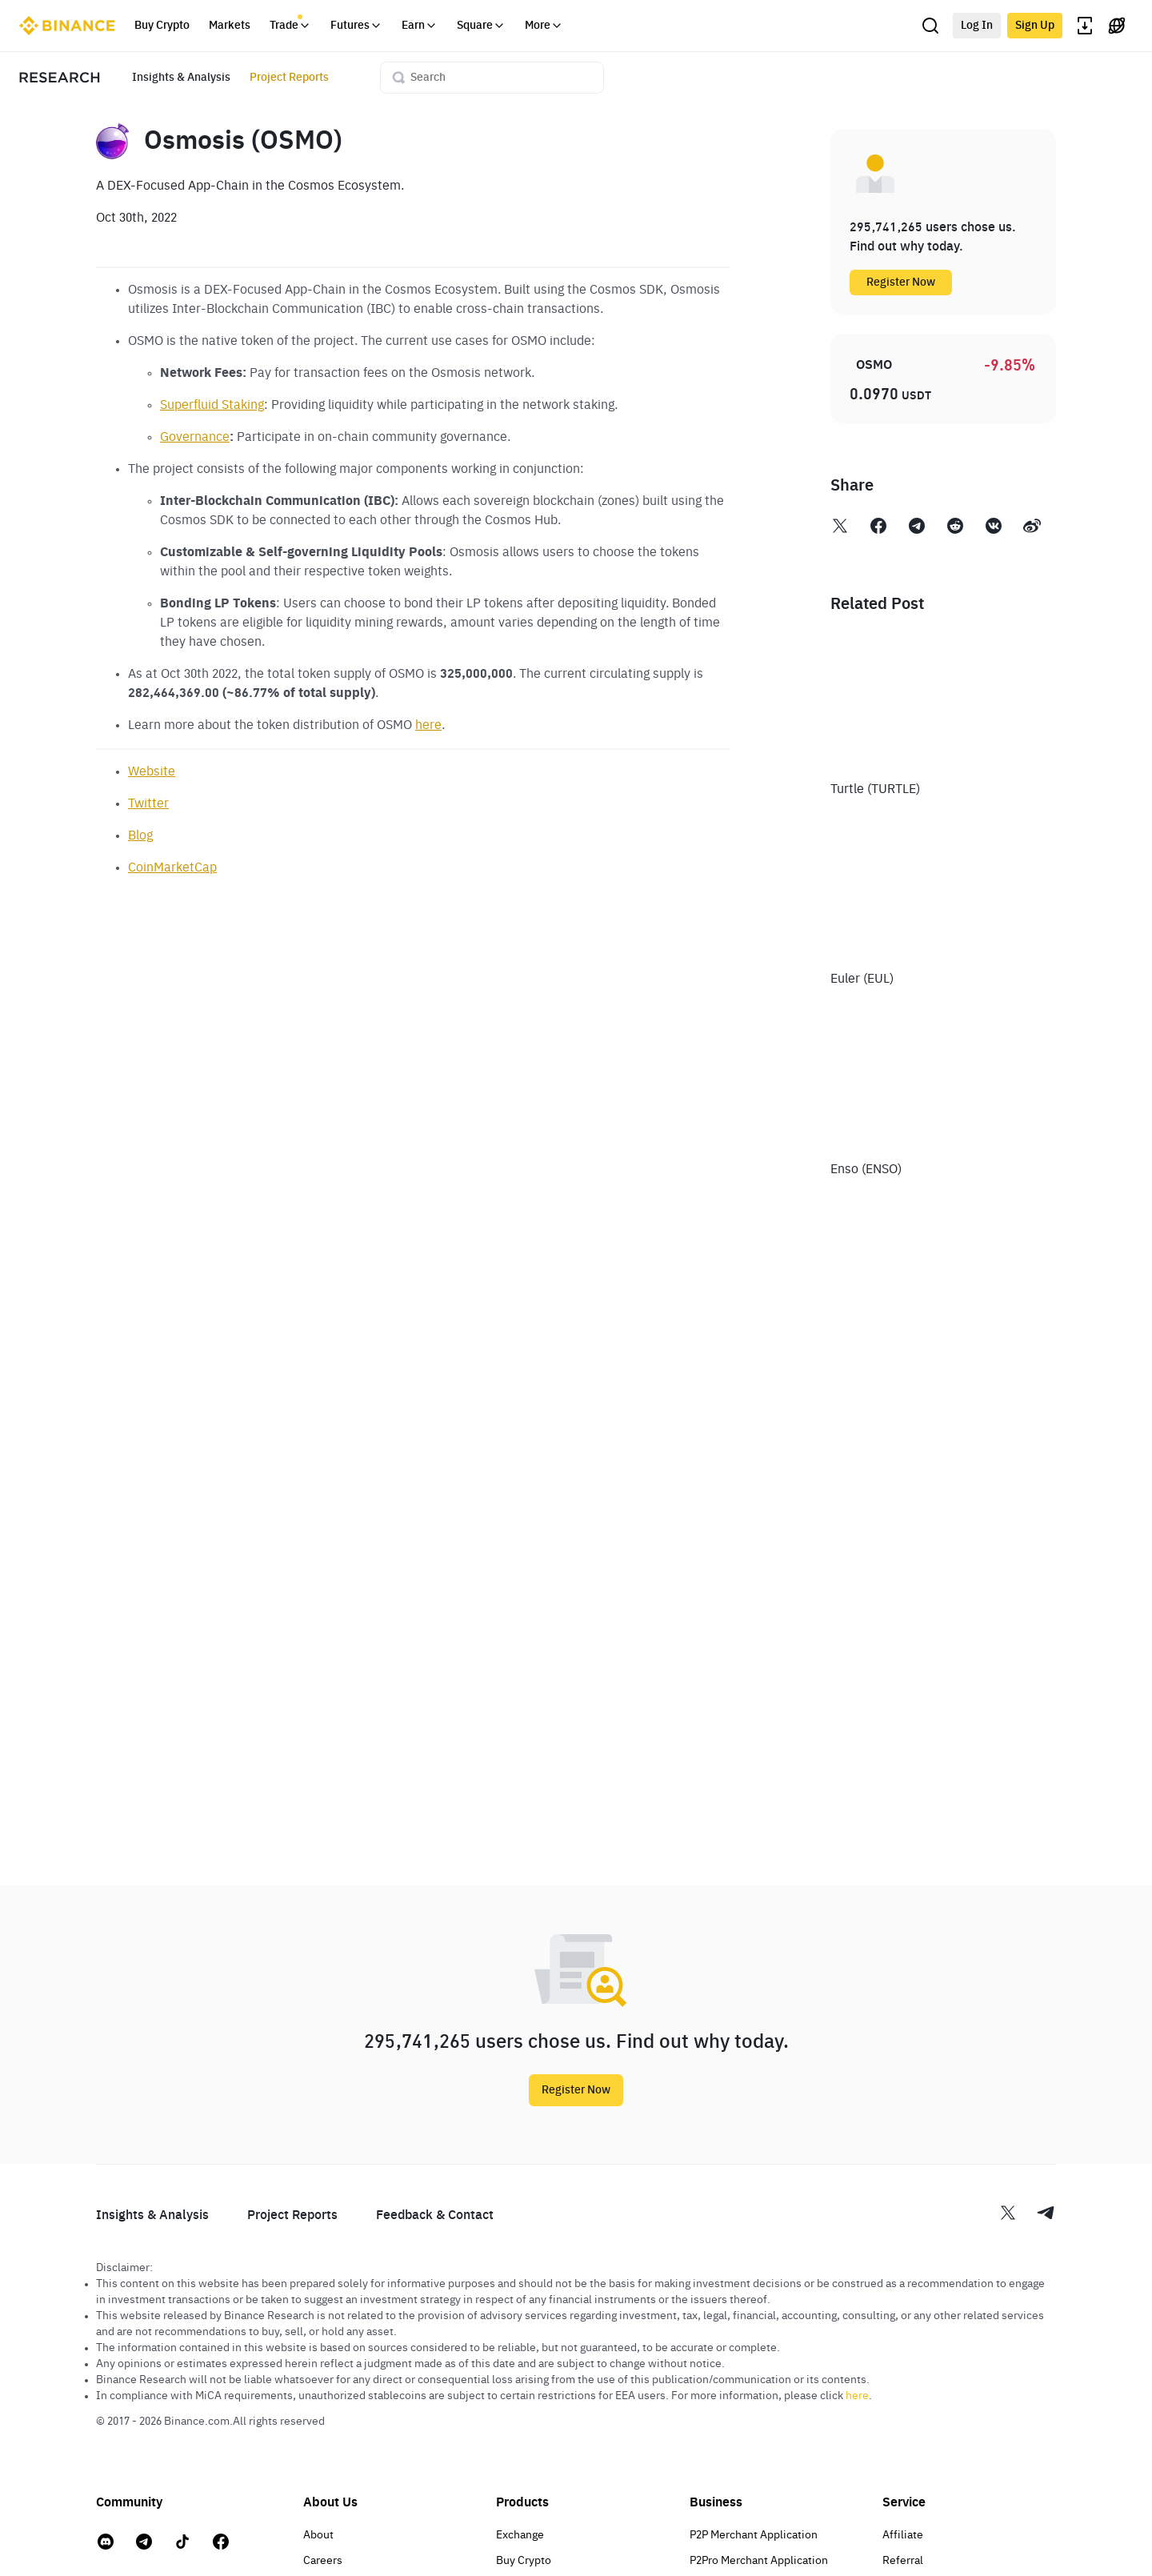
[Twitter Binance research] (1017, 2215)
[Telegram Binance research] (1046, 2215)
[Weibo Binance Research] (1032, 529)
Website (151, 772)
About (318, 2535)
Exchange (520, 2535)
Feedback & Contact (435, 2215)
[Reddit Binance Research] (955, 529)
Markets (229, 25)
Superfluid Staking (212, 405)
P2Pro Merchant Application (759, 2560)
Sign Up (1034, 25)
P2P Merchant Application (754, 2535)
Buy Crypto (162, 25)
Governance (195, 437)
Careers (322, 2560)
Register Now (900, 282)
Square (481, 25)
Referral (902, 2560)
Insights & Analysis (181, 77)
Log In (977, 25)
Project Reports (289, 77)
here (428, 725)
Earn (420, 25)
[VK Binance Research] (993, 529)
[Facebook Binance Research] (878, 529)
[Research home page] (59, 77)
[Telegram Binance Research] (916, 529)
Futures (356, 25)
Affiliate (902, 2535)
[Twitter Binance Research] (840, 529)
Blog (140, 836)
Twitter (148, 804)
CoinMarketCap (172, 868)
